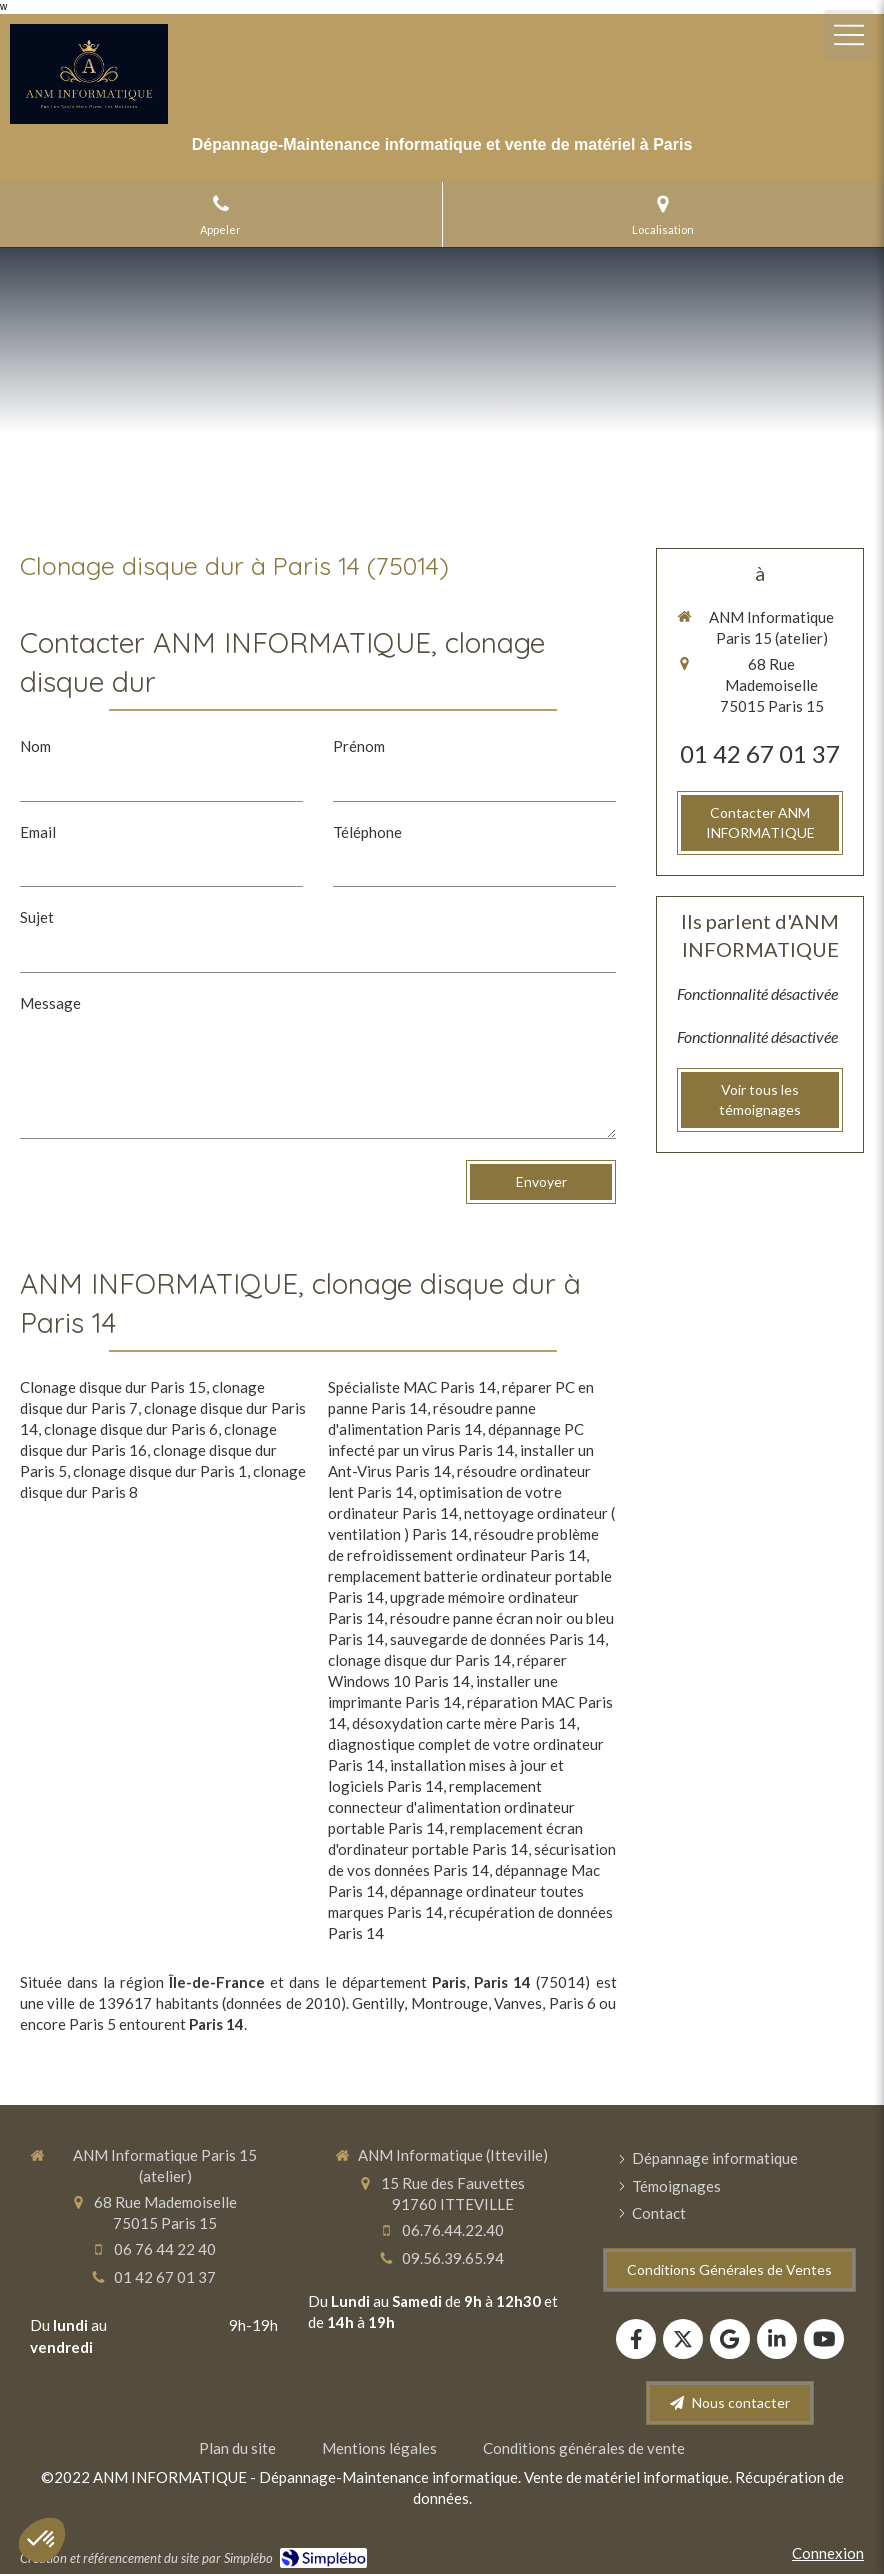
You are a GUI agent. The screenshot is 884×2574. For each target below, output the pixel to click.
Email (38, 832)
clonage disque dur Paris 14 (419, 1660)
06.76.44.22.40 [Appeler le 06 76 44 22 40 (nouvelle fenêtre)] (453, 2230)
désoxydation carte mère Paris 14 (464, 1723)
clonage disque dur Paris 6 (131, 1429)
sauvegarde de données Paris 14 (497, 1639)
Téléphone (367, 832)
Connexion (828, 2553)
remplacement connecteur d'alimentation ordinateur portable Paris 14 (451, 1807)
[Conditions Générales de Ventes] (729, 2270)
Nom (35, 746)
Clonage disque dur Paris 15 (113, 1387)
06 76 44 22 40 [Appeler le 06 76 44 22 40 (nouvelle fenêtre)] (165, 2249)
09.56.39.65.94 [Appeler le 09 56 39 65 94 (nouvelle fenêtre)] (453, 2258)
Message (50, 1003)
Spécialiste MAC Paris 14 (412, 1387)
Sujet (37, 917)
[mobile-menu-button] (849, 35)
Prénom (359, 746)
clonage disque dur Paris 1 (160, 1471)
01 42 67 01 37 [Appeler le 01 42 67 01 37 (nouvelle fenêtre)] (760, 753)
